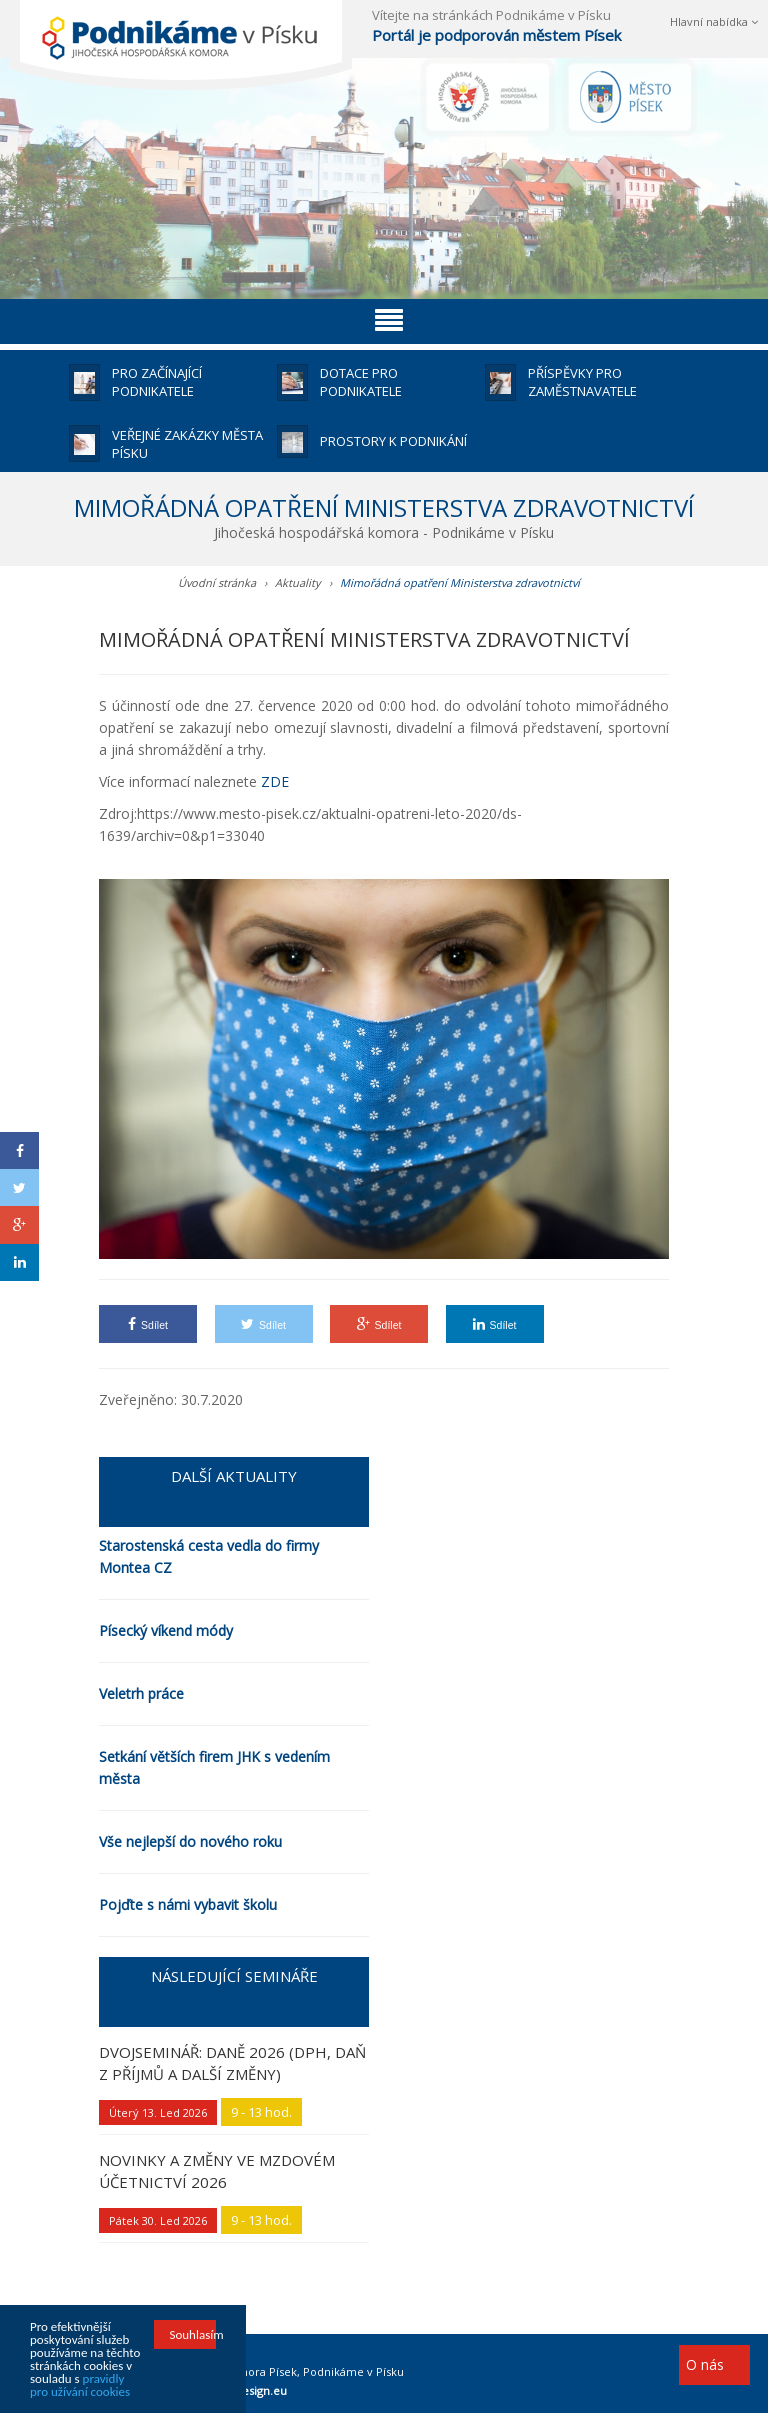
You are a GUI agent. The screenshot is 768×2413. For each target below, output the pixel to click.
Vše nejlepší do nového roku (190, 1841)
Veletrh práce (141, 1693)
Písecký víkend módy (166, 1630)
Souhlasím (192, 2335)
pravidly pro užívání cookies (80, 2386)
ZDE (275, 781)
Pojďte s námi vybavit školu (188, 1904)
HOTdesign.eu (249, 2390)
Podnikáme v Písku (353, 2371)
